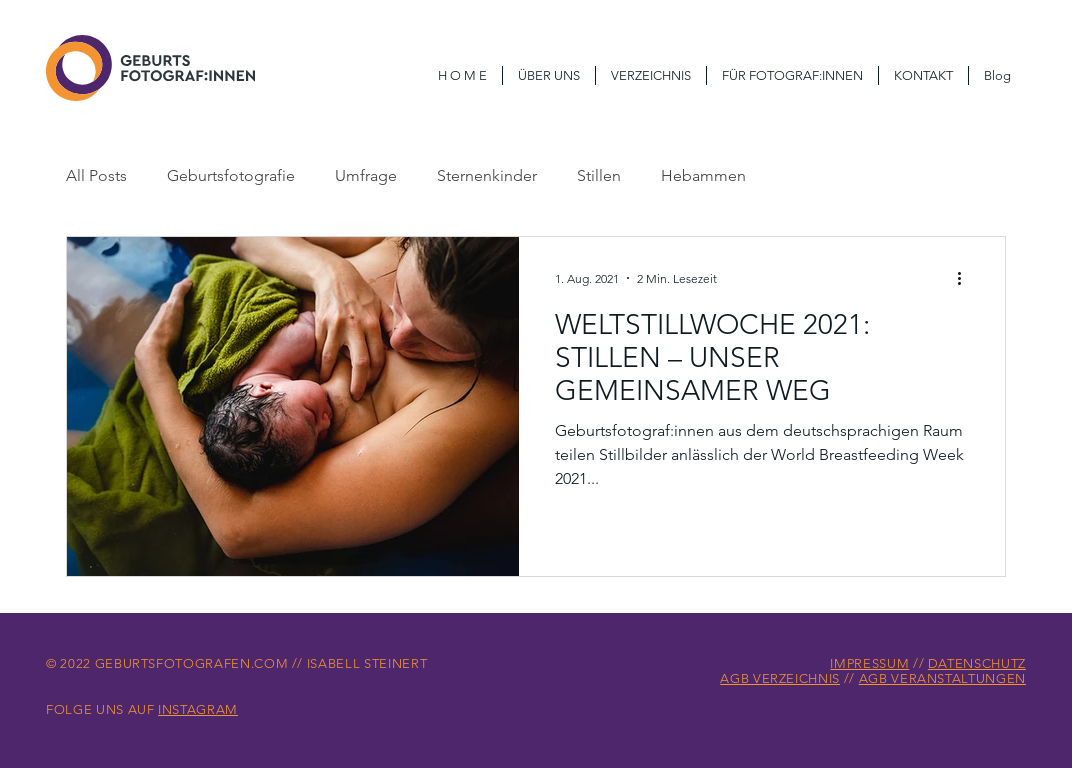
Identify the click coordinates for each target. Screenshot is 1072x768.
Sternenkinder (487, 175)
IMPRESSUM (869, 663)
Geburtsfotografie (231, 175)
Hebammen (703, 175)
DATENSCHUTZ (977, 663)
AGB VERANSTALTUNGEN (942, 678)
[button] (792, 75)
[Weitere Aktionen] (966, 278)
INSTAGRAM (198, 709)
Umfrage (366, 175)
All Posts (96, 175)
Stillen (599, 175)
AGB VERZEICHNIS (780, 678)
